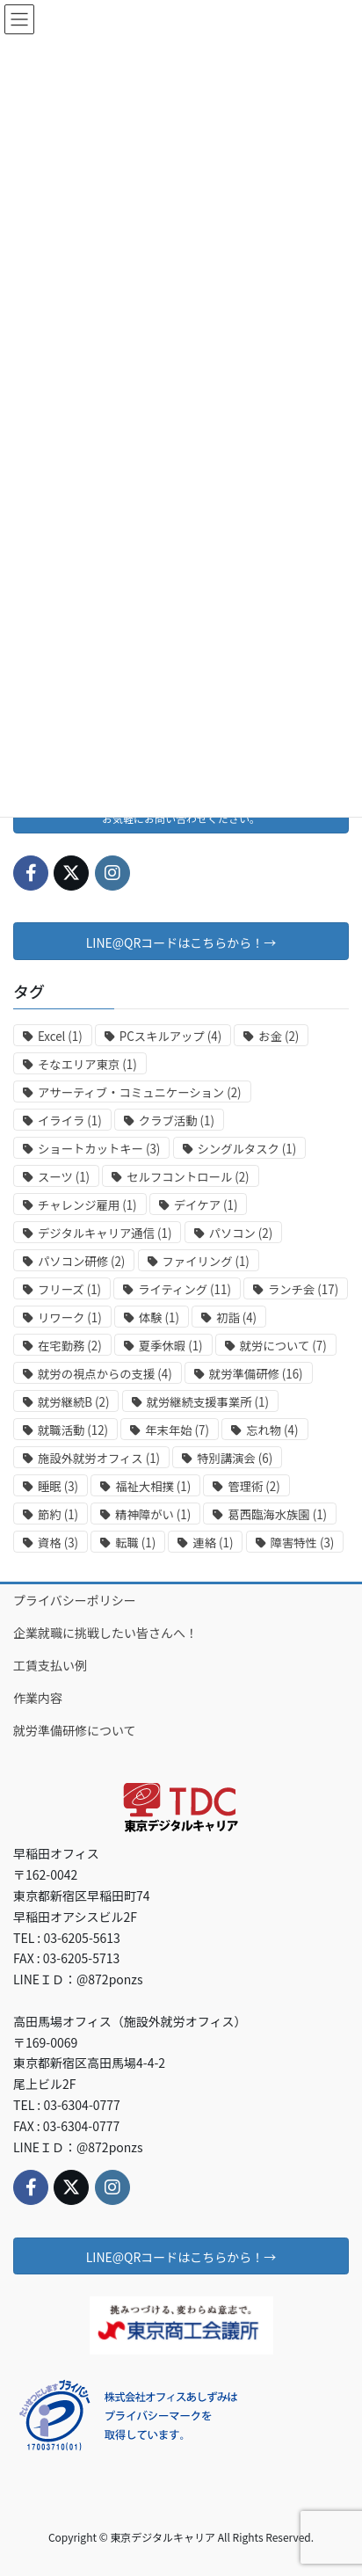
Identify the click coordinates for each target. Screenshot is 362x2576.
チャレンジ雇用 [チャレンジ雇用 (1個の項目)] (87, 1205)
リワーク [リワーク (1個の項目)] (70, 1317)
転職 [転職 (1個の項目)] (135, 1542)
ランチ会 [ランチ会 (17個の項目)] (303, 1289)
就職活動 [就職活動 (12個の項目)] (73, 1430)
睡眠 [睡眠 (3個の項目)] (58, 1486)
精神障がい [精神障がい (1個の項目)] (153, 1514)
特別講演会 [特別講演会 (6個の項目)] (234, 1458)
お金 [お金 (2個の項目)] (278, 1036)
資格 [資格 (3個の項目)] (58, 1542)
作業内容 (37, 1697)
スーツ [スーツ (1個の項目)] (64, 1176)
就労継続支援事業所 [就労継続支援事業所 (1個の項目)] (208, 1402)
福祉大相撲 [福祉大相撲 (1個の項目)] (153, 1486)
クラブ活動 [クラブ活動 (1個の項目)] (176, 1120)
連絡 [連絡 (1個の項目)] (212, 1542)
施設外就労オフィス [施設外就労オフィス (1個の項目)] (99, 1458)
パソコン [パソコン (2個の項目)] (241, 1233)
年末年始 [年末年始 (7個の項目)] (177, 1430)
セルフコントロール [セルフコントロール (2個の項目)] (188, 1176)
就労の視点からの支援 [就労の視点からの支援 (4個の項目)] (105, 1373)
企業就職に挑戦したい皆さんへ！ (105, 1632)
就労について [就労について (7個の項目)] (283, 1345)
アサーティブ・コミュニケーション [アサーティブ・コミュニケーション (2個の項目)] (140, 1092)
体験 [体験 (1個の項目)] (159, 1317)
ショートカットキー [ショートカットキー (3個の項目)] (99, 1148)
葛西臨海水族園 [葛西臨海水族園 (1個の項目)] (277, 1514)
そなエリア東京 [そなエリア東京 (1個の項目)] (87, 1064)
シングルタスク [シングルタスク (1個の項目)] (247, 1148)
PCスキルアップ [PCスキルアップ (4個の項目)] (170, 1036)
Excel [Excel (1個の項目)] (60, 1036)
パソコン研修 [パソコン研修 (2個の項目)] (81, 1261)
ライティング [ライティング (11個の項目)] (184, 1289)
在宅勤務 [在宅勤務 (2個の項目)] (70, 1345)
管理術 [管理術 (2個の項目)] (253, 1486)
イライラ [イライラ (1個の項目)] (70, 1120)
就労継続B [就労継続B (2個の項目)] (73, 1402)
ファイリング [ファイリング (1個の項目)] (206, 1261)
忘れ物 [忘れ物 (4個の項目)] (272, 1430)
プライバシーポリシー (74, 1600)
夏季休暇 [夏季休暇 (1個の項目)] (171, 1345)
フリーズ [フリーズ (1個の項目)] (69, 1289)
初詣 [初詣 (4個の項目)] (236, 1317)
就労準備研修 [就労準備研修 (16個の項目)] (256, 1373)
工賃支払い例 (50, 1665)
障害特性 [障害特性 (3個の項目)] (303, 1542)
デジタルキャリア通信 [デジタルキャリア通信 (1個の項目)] (104, 1233)
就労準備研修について (74, 1730)
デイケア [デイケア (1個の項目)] (206, 1205)
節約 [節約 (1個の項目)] (58, 1514)
